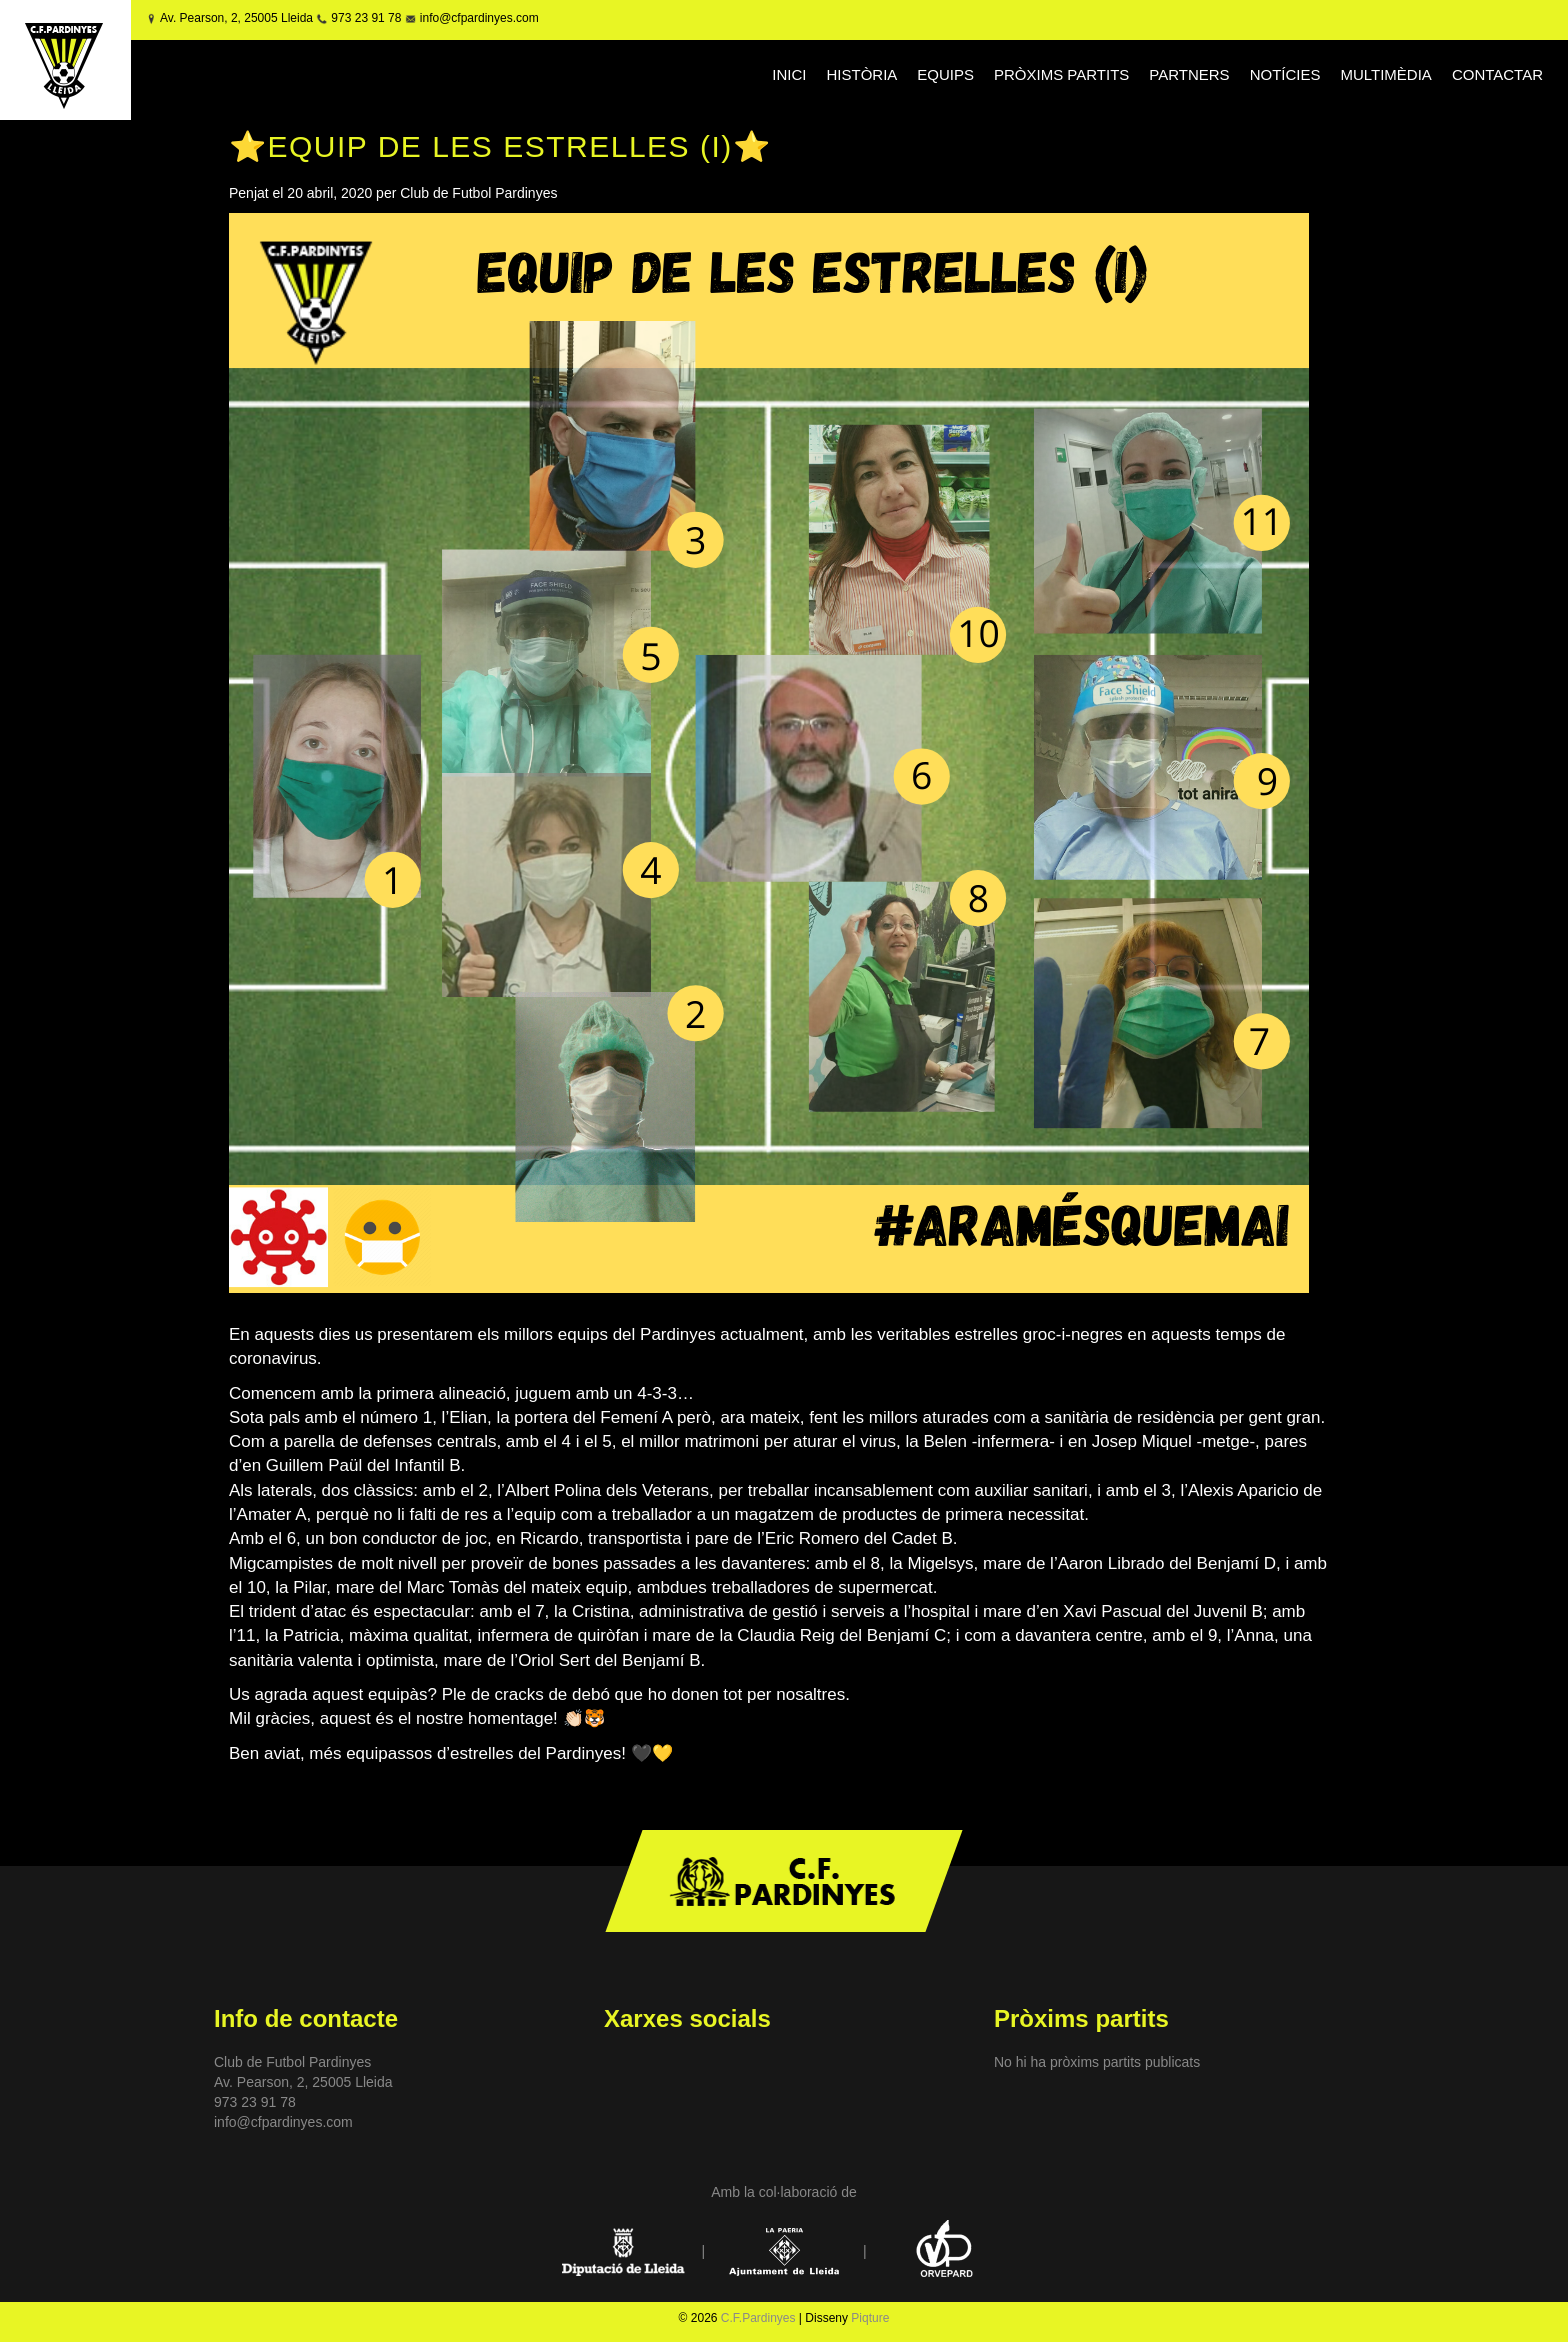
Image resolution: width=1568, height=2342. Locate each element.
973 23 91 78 (366, 18)
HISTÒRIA (861, 74)
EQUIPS (945, 74)
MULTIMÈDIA (1385, 74)
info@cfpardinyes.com (477, 18)
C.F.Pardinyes (758, 2318)
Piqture (870, 2318)
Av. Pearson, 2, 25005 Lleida (236, 18)
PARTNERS (1189, 74)
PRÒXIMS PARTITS (1061, 74)
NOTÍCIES (1285, 74)
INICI (789, 74)
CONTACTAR (1497, 74)
